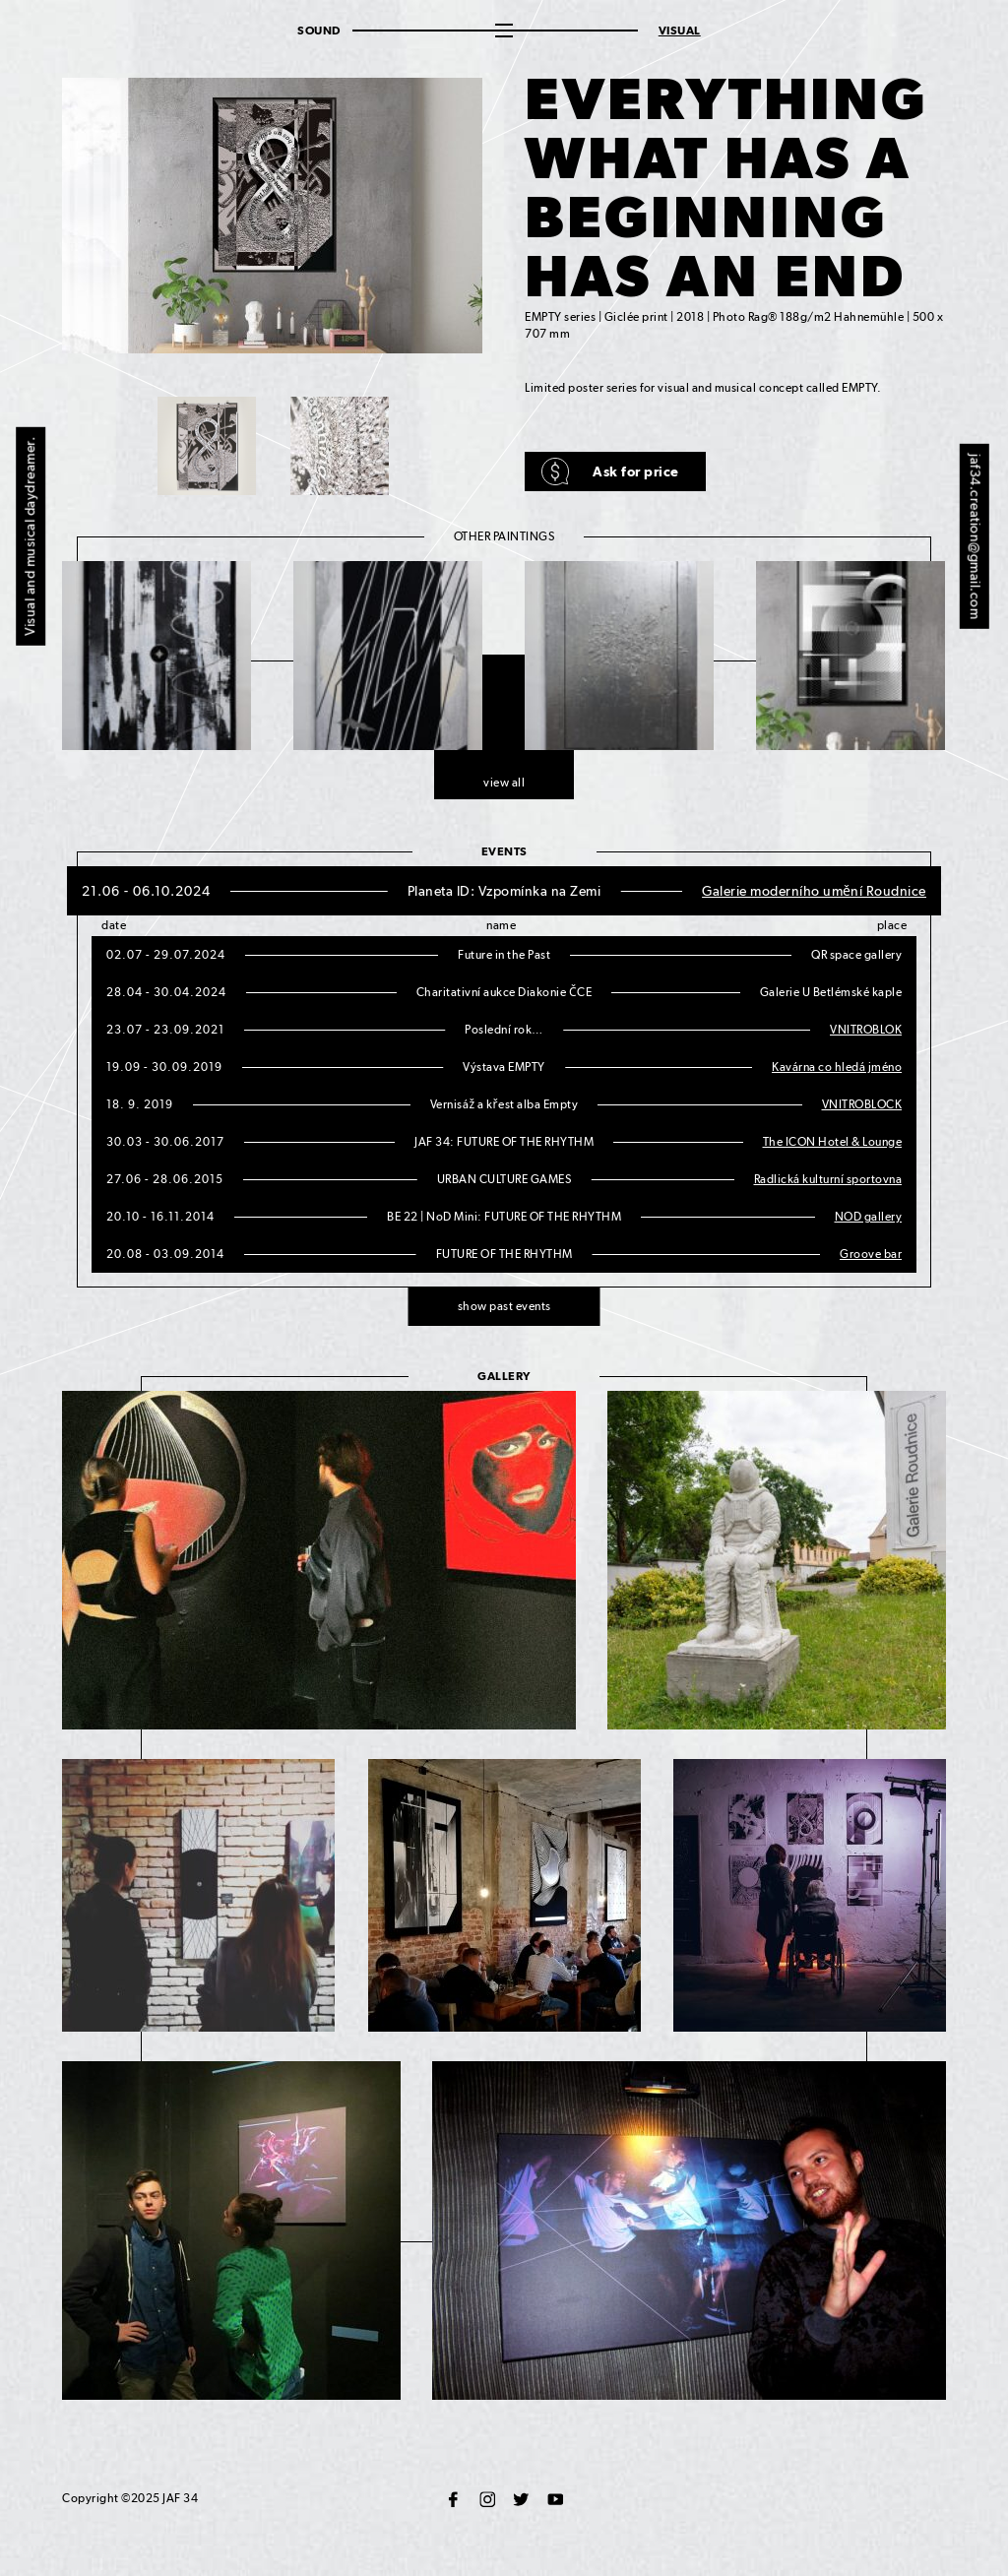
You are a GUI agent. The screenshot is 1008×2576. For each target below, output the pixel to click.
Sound (319, 30)
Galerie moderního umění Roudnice (814, 891)
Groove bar (871, 1254)
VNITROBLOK (866, 1030)
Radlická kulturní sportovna (828, 1179)
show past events (504, 1306)
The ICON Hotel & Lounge (833, 1142)
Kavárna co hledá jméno (837, 1067)
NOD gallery (869, 1217)
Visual (680, 30)
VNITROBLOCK (862, 1104)
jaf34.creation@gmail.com (975, 536)
